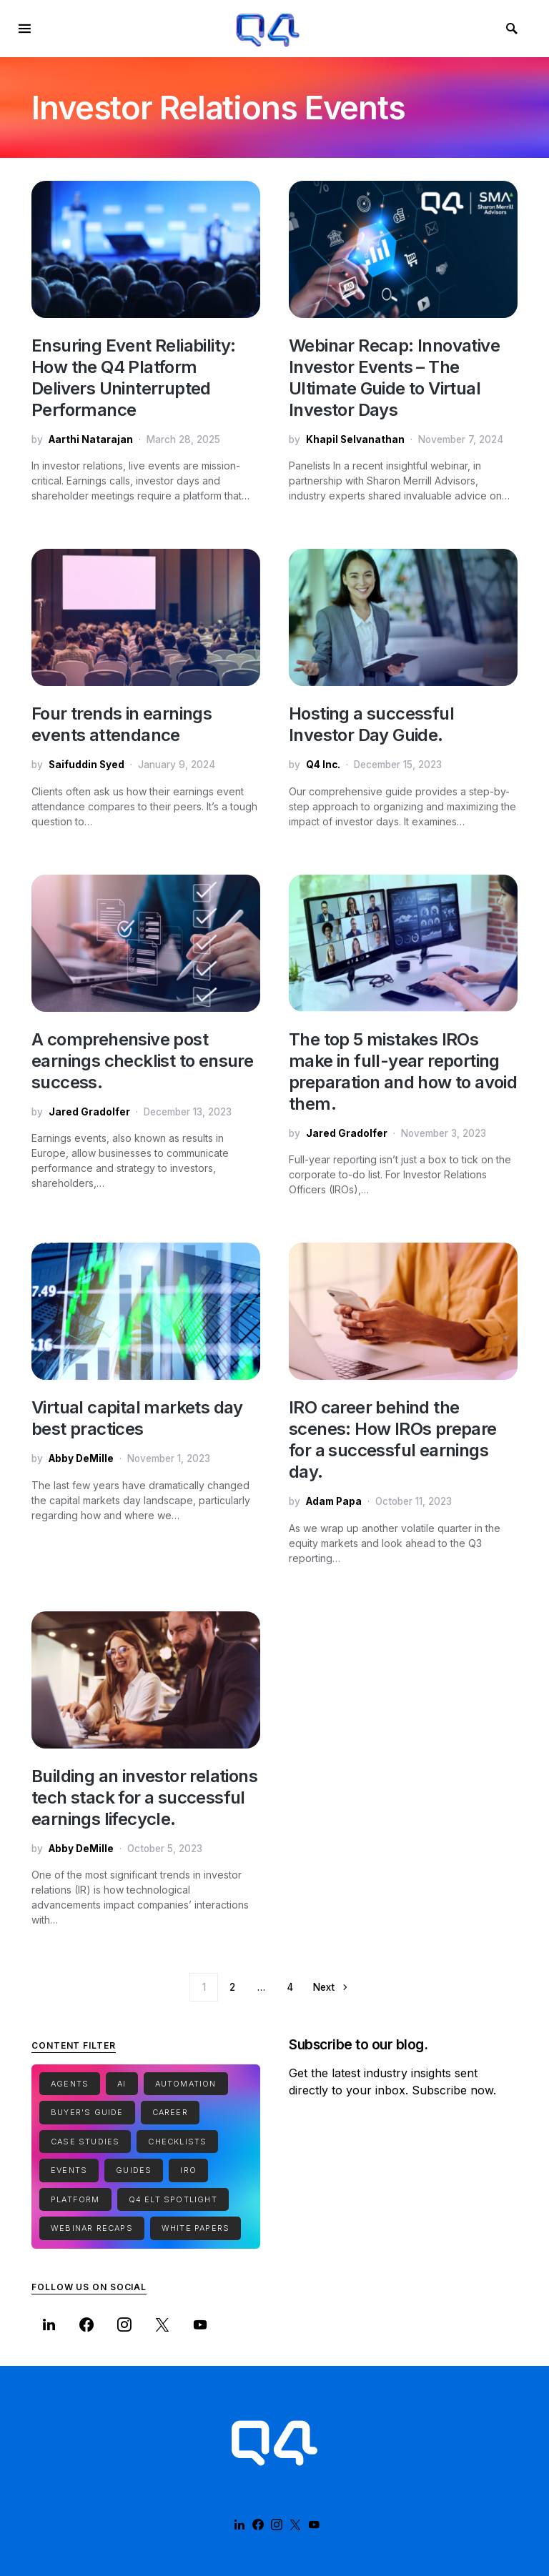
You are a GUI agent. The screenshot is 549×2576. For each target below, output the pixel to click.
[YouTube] (200, 2324)
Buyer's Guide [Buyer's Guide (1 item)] (87, 2112)
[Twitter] (163, 2324)
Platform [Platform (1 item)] (75, 2199)
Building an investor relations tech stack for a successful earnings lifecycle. (144, 1797)
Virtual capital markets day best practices (137, 1418)
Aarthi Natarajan (91, 439)
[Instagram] (125, 2324)
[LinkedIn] (49, 2324)
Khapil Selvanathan (355, 439)
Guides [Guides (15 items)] (134, 2170)
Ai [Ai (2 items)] (121, 2084)
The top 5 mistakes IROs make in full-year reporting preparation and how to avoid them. (403, 1071)
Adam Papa (334, 1501)
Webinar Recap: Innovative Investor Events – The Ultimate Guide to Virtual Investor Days (394, 377)
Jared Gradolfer (89, 1112)
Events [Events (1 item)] (69, 2170)
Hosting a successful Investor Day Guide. (371, 724)
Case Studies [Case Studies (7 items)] (85, 2142)
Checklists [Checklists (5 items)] (177, 2142)
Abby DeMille (81, 1458)
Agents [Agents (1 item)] (70, 2084)
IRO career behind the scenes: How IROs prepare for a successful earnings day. (393, 1439)
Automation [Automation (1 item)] (186, 2084)
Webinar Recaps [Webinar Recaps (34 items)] (92, 2228)
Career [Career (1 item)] (170, 2112)
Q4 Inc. (323, 764)
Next (324, 1987)
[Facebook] (87, 2324)
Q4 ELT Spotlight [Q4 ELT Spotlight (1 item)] (173, 2199)
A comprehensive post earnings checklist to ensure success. (142, 1061)
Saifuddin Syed (86, 764)
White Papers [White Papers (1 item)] (195, 2228)
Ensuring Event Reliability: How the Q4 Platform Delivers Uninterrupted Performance (133, 377)
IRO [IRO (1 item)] (188, 2170)
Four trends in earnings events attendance (121, 724)
